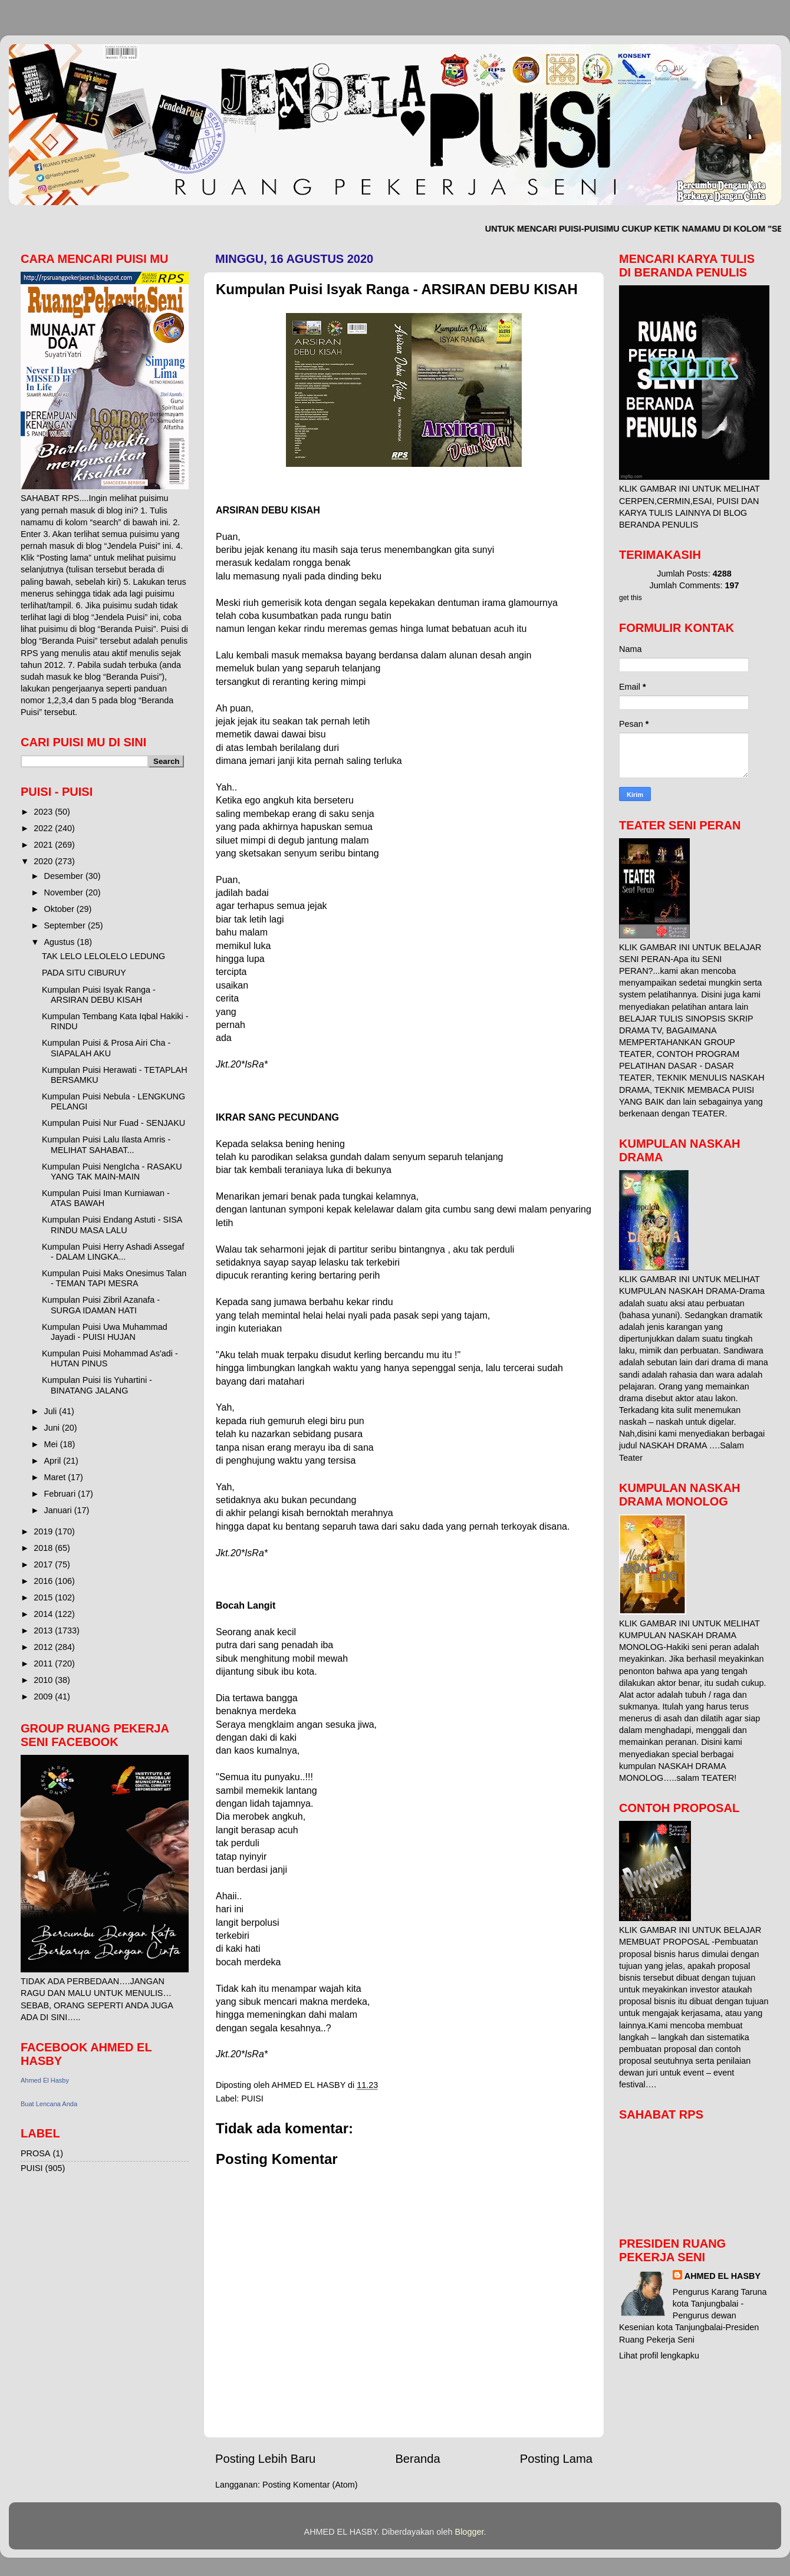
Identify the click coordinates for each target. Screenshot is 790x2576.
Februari (61, 1493)
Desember (64, 876)
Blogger (469, 2532)
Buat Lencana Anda (49, 2103)
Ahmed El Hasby (45, 2080)
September (66, 925)
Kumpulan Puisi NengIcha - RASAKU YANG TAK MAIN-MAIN (112, 1171)
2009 (44, 1696)
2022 (44, 828)
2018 (44, 1548)
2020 (44, 861)
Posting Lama (556, 2458)
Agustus (60, 942)
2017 (44, 1564)
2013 (44, 1630)
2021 (44, 844)
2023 (44, 811)
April (54, 1460)
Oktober (60, 909)
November (64, 892)
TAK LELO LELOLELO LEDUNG (103, 956)
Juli (52, 1411)
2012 (44, 1647)
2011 (44, 1663)
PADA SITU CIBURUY (84, 972)
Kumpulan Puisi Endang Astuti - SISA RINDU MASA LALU (112, 1224)
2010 (44, 1680)
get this (630, 598)
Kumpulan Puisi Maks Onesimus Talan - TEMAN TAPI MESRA (114, 1278)
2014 (44, 1614)
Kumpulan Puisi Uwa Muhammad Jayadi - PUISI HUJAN (104, 1332)
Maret (56, 1477)
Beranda (417, 2458)
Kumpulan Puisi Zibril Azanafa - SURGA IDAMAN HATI (101, 1305)
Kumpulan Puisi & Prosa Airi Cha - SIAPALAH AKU (106, 1048)
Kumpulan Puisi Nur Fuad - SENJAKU (113, 1123)
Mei (52, 1444)
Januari (59, 1510)
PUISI (252, 2098)
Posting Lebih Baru (265, 2458)
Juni (53, 1427)
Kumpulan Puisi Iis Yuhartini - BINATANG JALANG (97, 1385)
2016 (44, 1581)
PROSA (35, 2153)
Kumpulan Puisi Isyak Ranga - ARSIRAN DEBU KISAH (99, 994)
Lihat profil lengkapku (659, 2355)
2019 (44, 1531)
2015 (44, 1597)
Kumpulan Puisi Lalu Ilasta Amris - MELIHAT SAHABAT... (106, 1144)
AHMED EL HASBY (722, 2276)
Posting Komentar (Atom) (310, 2484)
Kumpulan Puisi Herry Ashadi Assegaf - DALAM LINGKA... (113, 1251)
